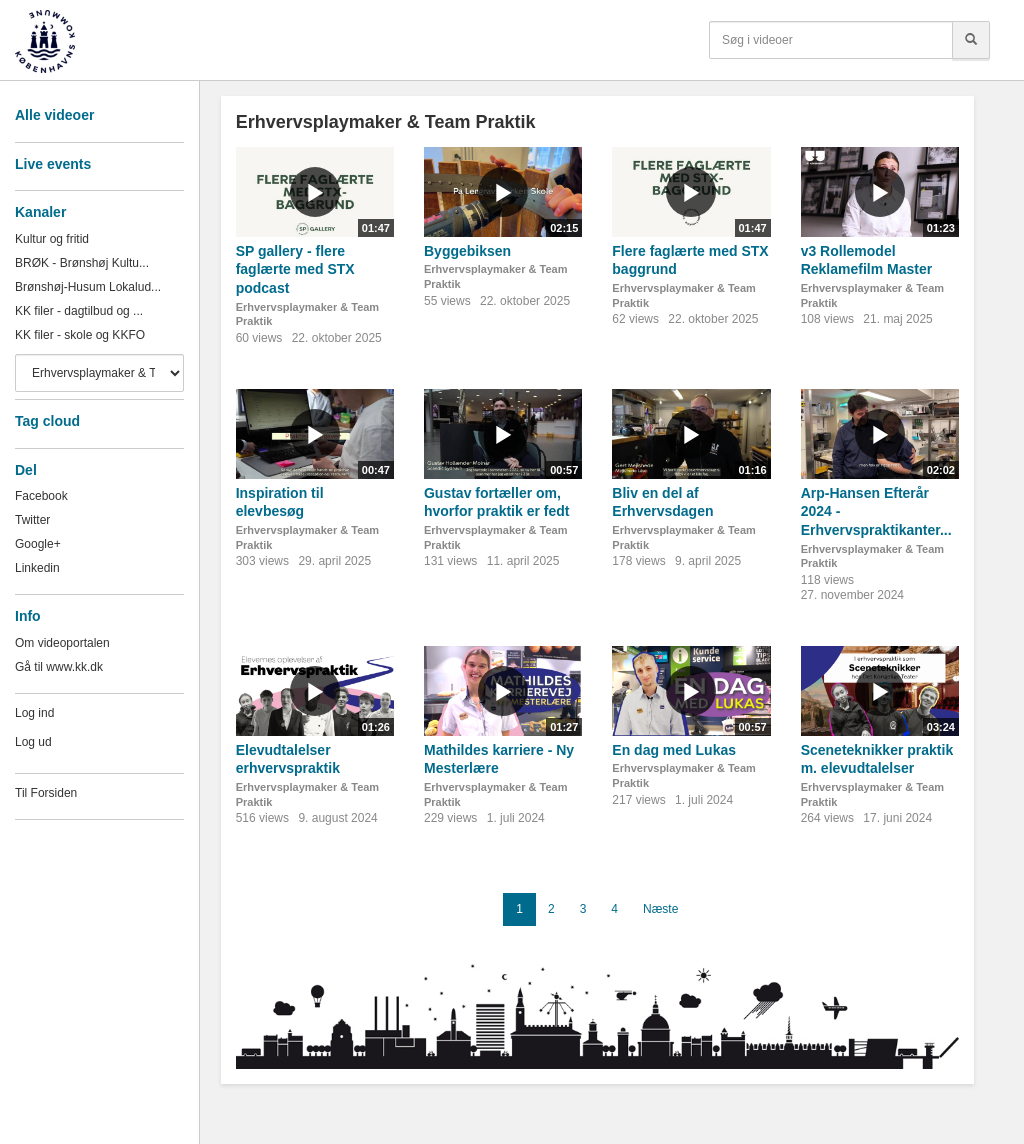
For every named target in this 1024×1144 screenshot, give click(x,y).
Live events (53, 164)
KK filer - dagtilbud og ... (79, 311)
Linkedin (37, 568)
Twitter (32, 520)
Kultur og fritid (52, 239)
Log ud (33, 742)
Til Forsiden (46, 793)
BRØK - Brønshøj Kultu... (82, 263)
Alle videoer (54, 115)
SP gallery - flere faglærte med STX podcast (295, 269)
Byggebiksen (467, 251)
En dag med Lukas (674, 750)
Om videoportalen (62, 643)
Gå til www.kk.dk (59, 667)
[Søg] (971, 40)
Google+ (38, 544)
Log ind (34, 713)
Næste (660, 909)
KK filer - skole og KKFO (80, 335)
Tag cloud (47, 421)
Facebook (41, 496)
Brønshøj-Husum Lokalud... (88, 287)
